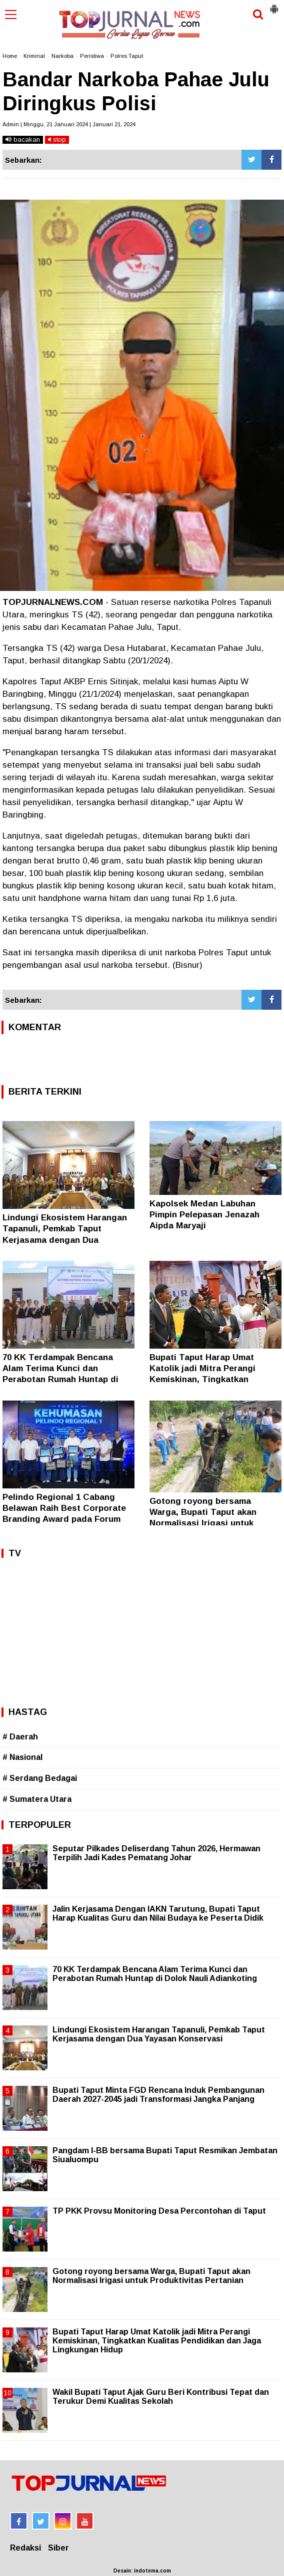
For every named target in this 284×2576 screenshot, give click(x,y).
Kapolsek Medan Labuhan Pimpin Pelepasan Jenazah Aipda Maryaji (205, 1214)
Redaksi (25, 2548)
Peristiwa (92, 56)
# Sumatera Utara (37, 1799)
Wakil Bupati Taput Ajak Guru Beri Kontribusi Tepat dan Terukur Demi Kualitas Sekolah (160, 2396)
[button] (274, 5)
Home (9, 56)
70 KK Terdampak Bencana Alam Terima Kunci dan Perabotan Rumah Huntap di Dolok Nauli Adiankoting (154, 1974)
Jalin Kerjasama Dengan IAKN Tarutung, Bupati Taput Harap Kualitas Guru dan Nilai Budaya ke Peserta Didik (158, 1913)
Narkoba (63, 56)
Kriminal (34, 56)
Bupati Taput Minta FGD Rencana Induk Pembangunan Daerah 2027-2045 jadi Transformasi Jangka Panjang (158, 2094)
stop (57, 139)
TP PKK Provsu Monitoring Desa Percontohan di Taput (159, 2211)
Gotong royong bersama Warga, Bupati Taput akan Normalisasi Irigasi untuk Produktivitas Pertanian (151, 2276)
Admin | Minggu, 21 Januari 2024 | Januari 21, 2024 (69, 124)
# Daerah (20, 1736)
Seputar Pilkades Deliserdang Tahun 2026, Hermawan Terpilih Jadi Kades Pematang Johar (156, 1853)
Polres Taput (126, 56)
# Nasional (22, 1757)
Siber (58, 2548)
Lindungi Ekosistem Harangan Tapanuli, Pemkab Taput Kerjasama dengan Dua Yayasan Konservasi (158, 2034)
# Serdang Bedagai (39, 1778)
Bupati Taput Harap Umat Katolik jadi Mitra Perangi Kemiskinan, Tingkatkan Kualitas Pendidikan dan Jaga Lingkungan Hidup (212, 1379)
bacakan (23, 139)
